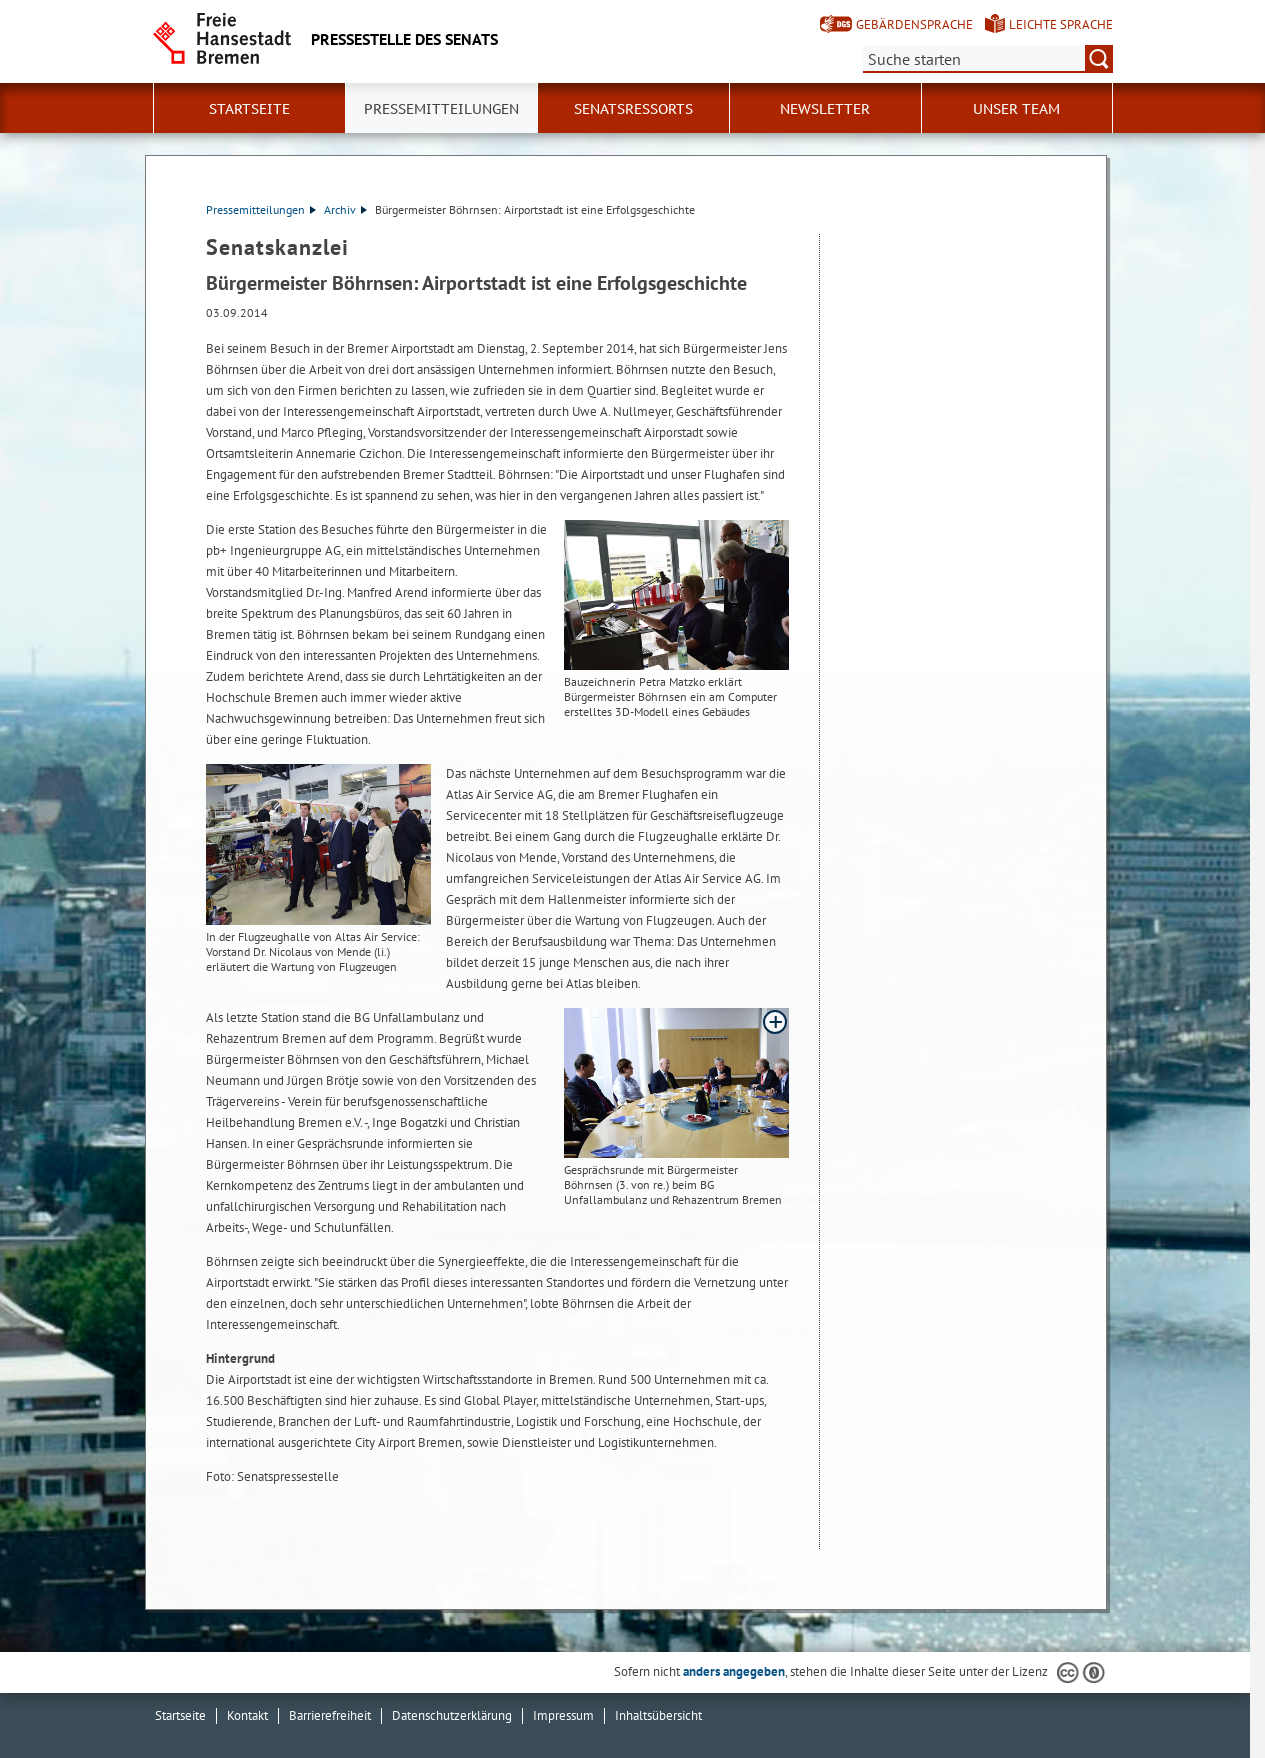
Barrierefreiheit (330, 1715)
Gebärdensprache (914, 24)
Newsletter (825, 109)
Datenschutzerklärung (452, 1715)
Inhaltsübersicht (658, 1715)
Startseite (249, 109)
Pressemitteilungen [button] (441, 109)
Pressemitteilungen (261, 209)
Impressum (563, 1715)
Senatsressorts (633, 109)
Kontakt (247, 1715)
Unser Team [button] (1016, 109)
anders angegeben (734, 1671)
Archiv (345, 209)
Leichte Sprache (1061, 24)
